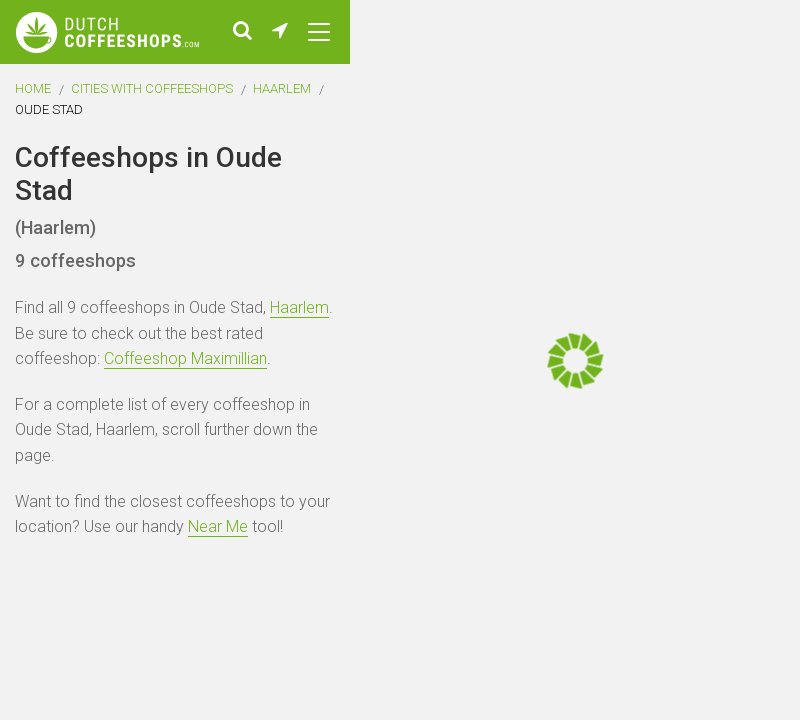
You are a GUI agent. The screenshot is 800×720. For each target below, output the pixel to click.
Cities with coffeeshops (152, 88)
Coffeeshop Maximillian (185, 358)
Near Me (218, 526)
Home (33, 88)
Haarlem (282, 88)
